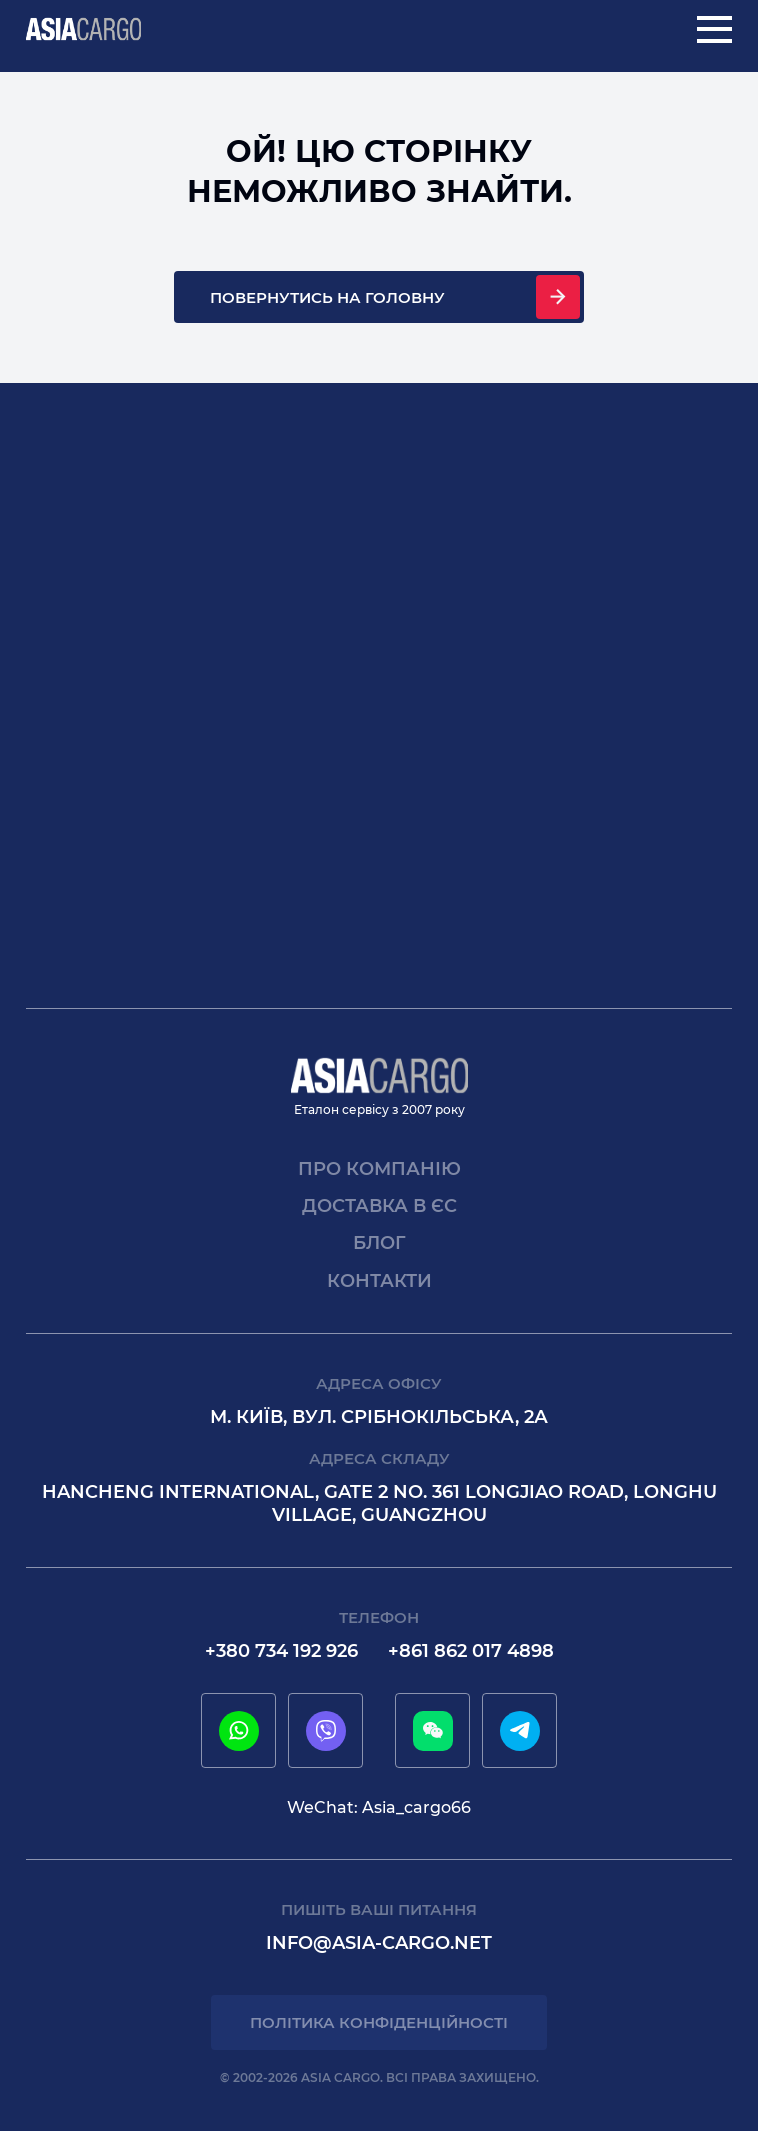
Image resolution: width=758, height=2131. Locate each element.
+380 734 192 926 (281, 1651)
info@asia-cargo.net (379, 1943)
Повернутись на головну (327, 297)
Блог (379, 1243)
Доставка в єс (379, 1206)
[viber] (326, 1731)
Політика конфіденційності (379, 2022)
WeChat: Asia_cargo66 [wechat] (379, 1807)
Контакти (379, 1281)
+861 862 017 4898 (471, 1651)
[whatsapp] (239, 1731)
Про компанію (379, 1169)
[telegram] (520, 1731)
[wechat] (433, 1731)
